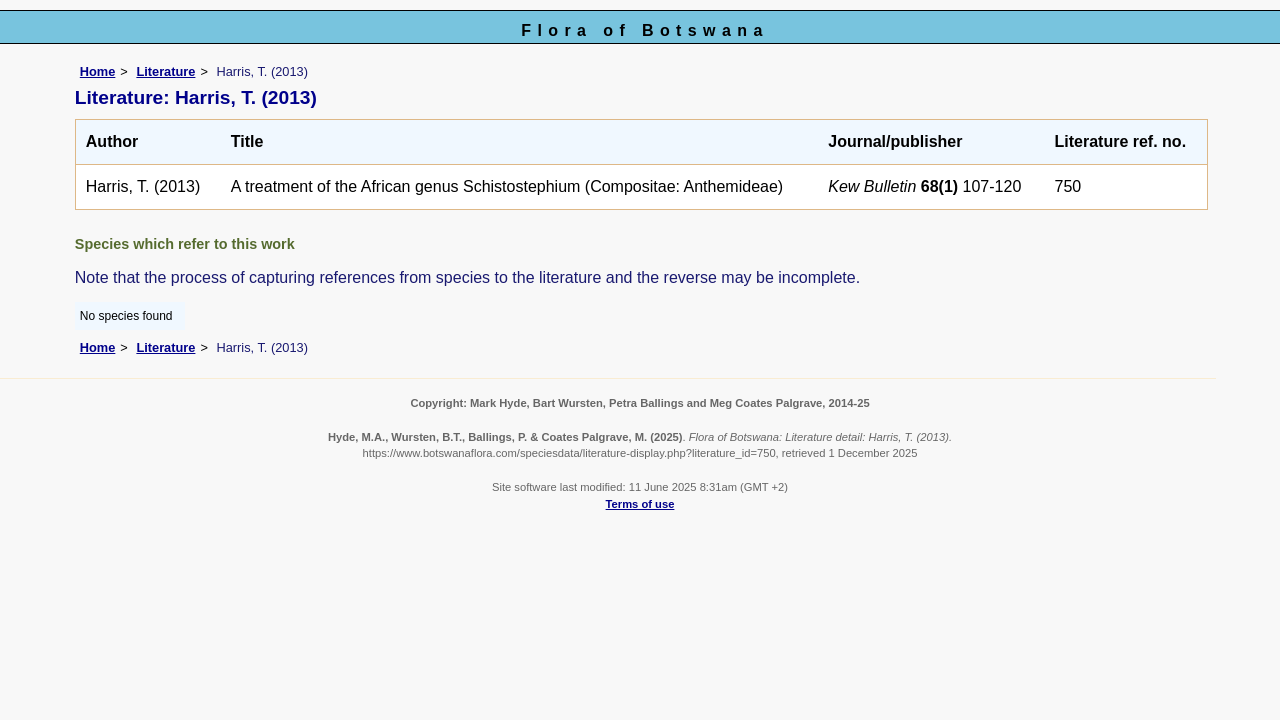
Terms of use (640, 504)
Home (98, 71)
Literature (165, 71)
